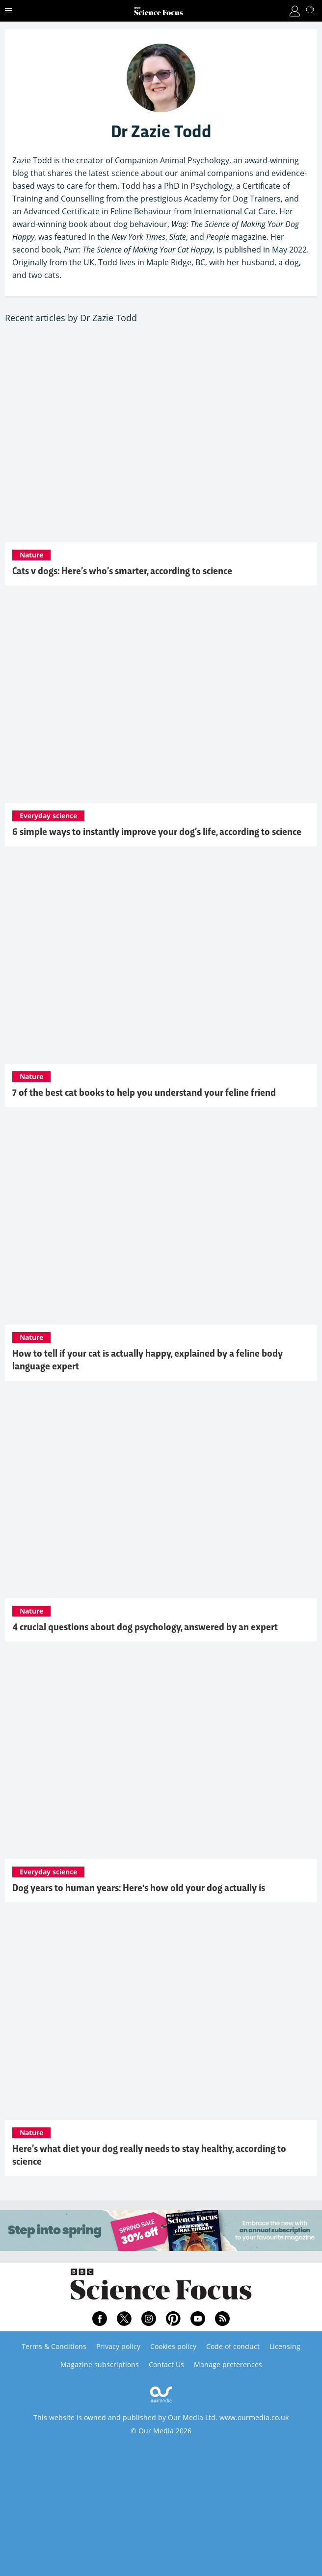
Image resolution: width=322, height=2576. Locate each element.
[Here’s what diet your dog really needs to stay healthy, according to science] (161, 2016)
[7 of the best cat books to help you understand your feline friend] (161, 960)
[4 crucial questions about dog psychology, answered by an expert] (161, 1494)
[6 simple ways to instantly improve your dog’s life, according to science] (161, 699)
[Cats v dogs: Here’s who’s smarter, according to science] (161, 438)
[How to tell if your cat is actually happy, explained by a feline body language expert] (161, 1221)
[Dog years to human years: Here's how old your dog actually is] (161, 1755)
